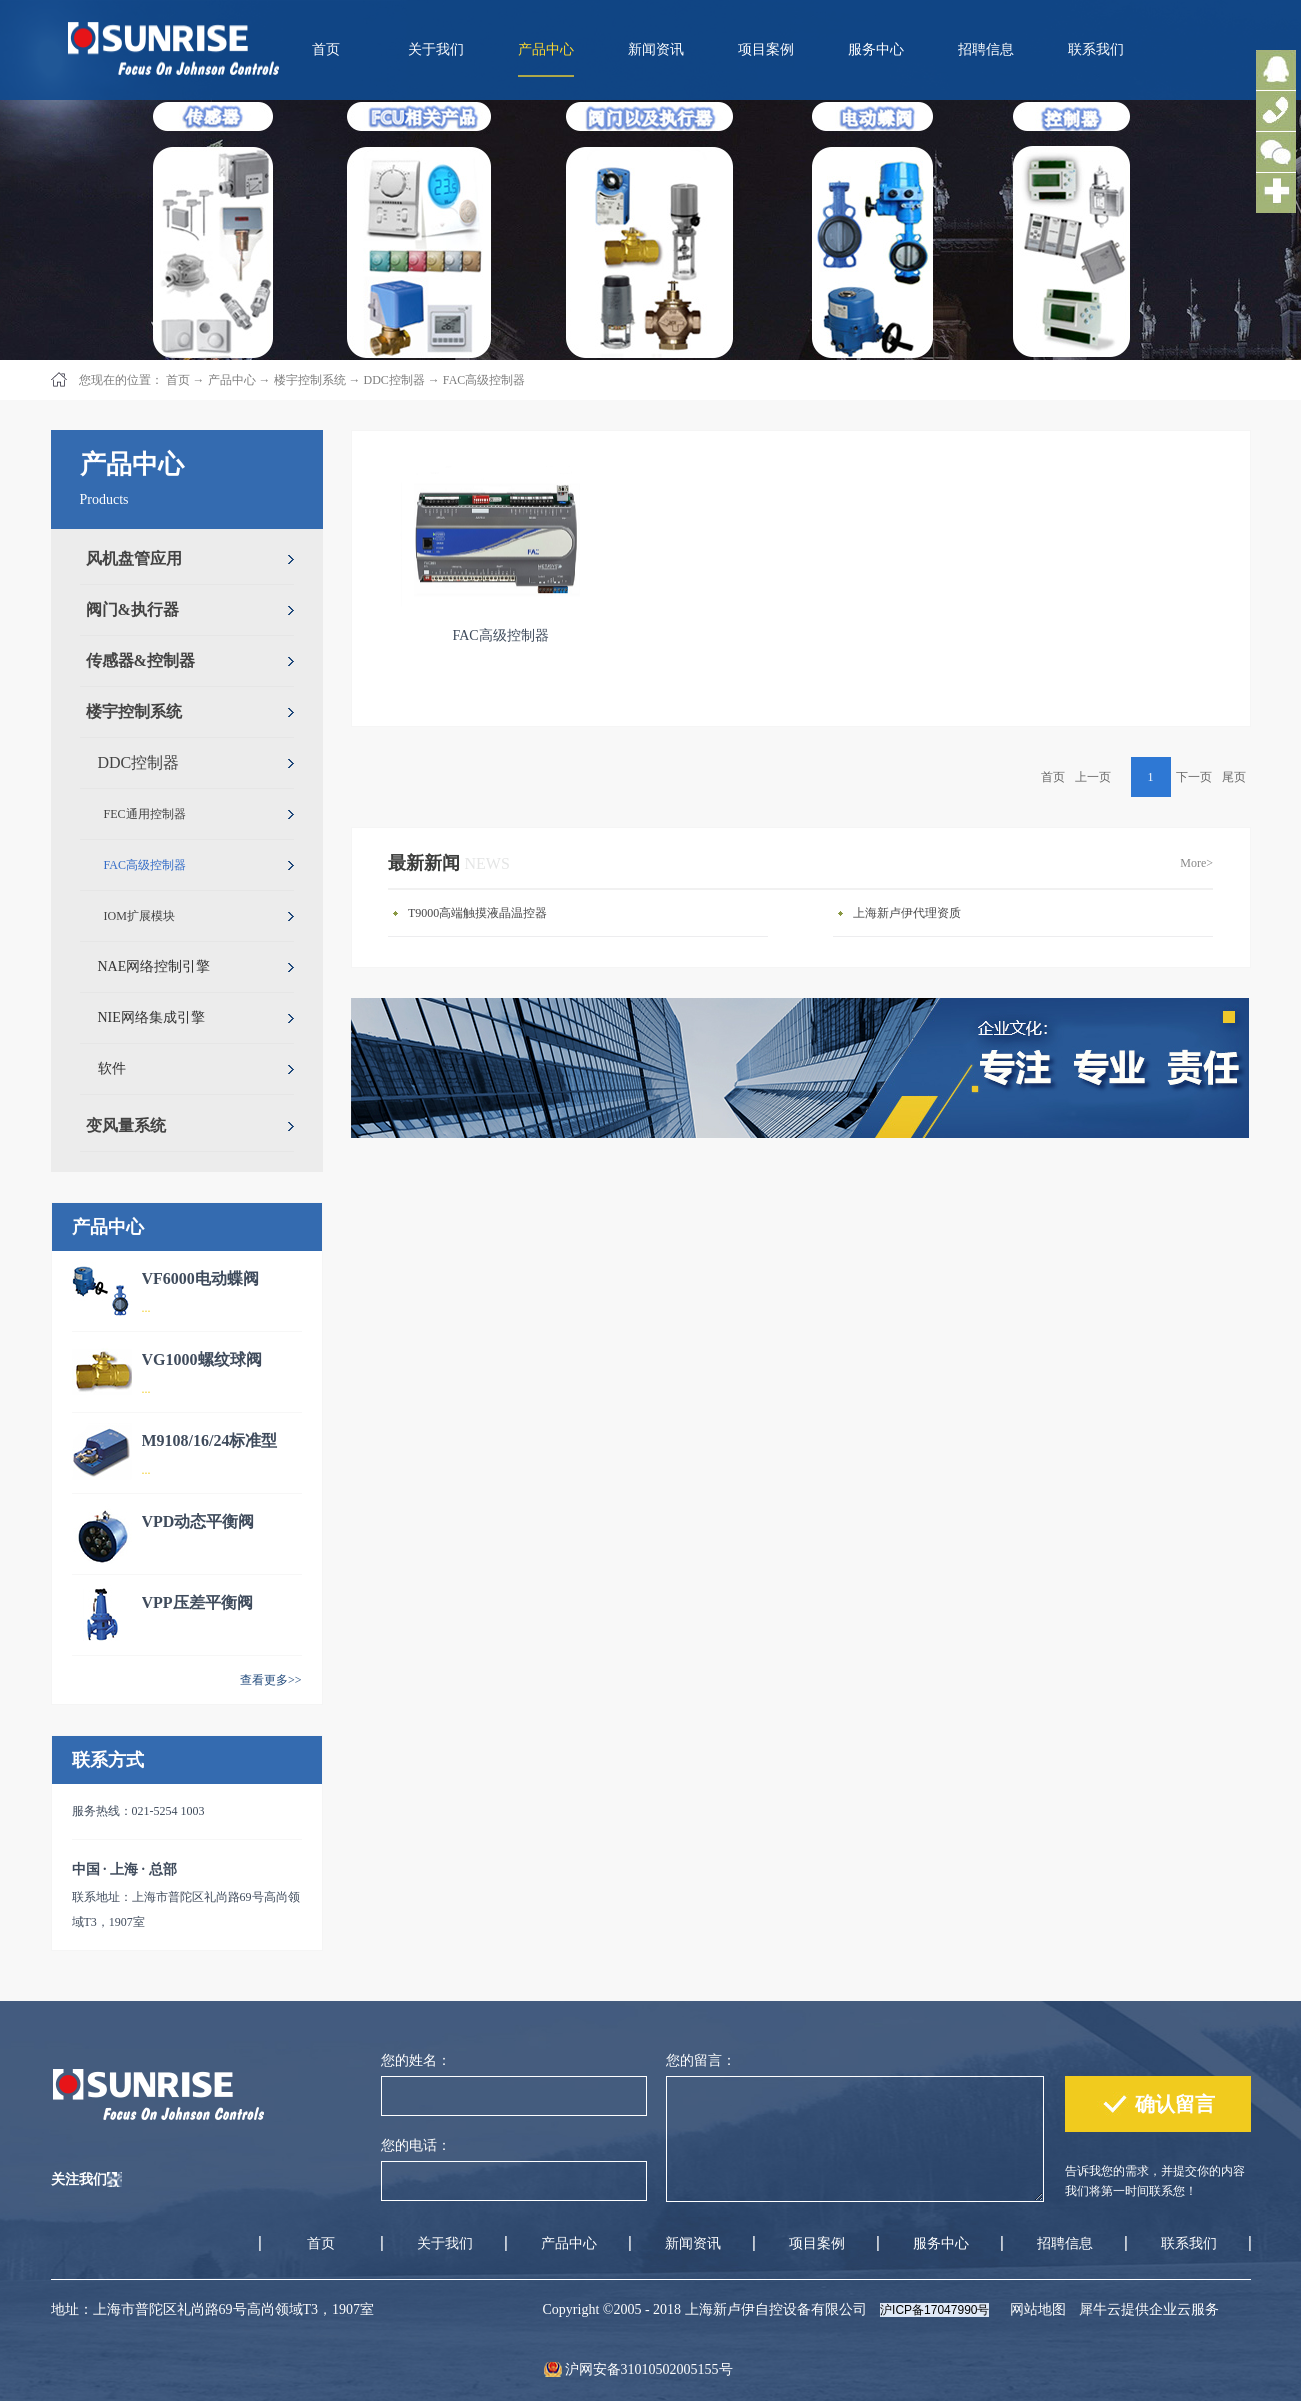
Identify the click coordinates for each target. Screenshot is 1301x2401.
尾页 (1234, 777)
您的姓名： (416, 2060)
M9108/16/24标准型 (210, 1440)
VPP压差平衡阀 (197, 1602)
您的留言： (701, 2060)
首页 (326, 49)
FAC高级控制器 (484, 380)
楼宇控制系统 (310, 380)
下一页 (1194, 777)
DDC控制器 (394, 380)
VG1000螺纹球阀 (202, 1359)
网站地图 (1034, 2309)
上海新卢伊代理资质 (907, 913)
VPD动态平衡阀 (198, 1521)
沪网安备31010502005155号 (649, 2369)
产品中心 (232, 380)
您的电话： (416, 2145)
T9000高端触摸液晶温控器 (477, 913)
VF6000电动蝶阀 (200, 1278)
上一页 (1093, 777)
